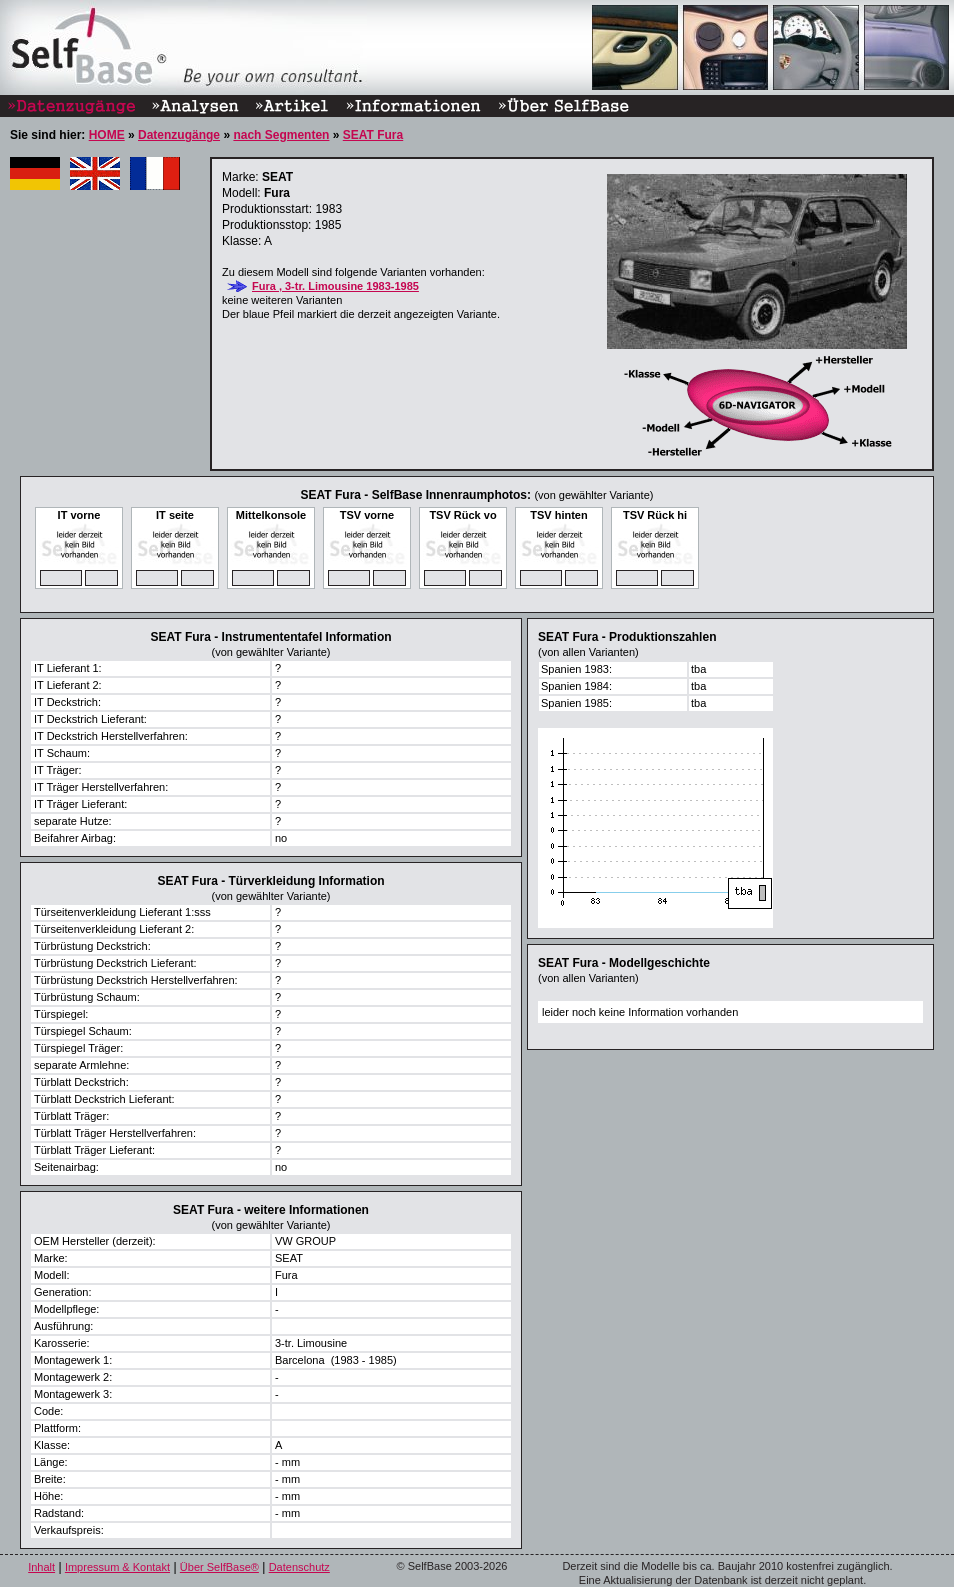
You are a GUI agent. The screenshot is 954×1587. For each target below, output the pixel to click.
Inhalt (41, 1567)
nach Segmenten (281, 135)
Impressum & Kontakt (117, 1567)
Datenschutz (299, 1567)
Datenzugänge (179, 135)
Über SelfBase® (219, 1567)
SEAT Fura (373, 135)
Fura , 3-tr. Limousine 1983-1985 (335, 286)
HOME (107, 135)
